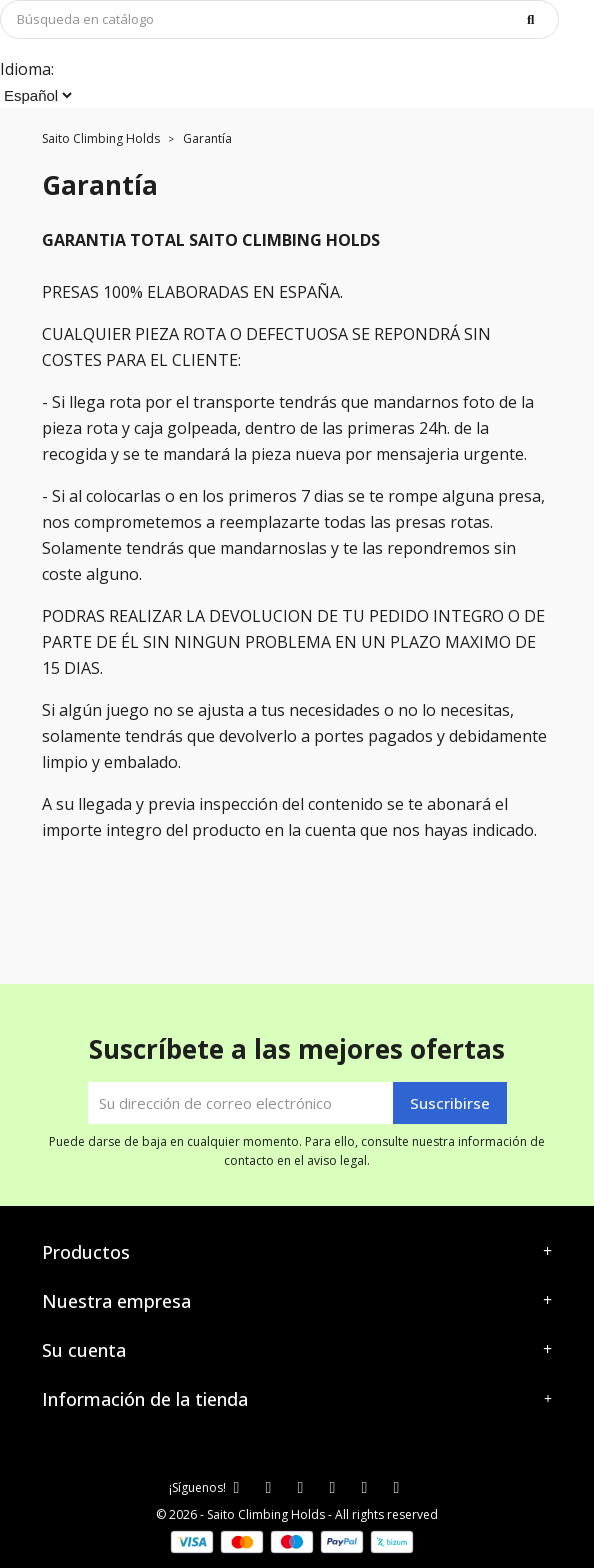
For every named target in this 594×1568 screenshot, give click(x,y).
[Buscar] (279, 19)
